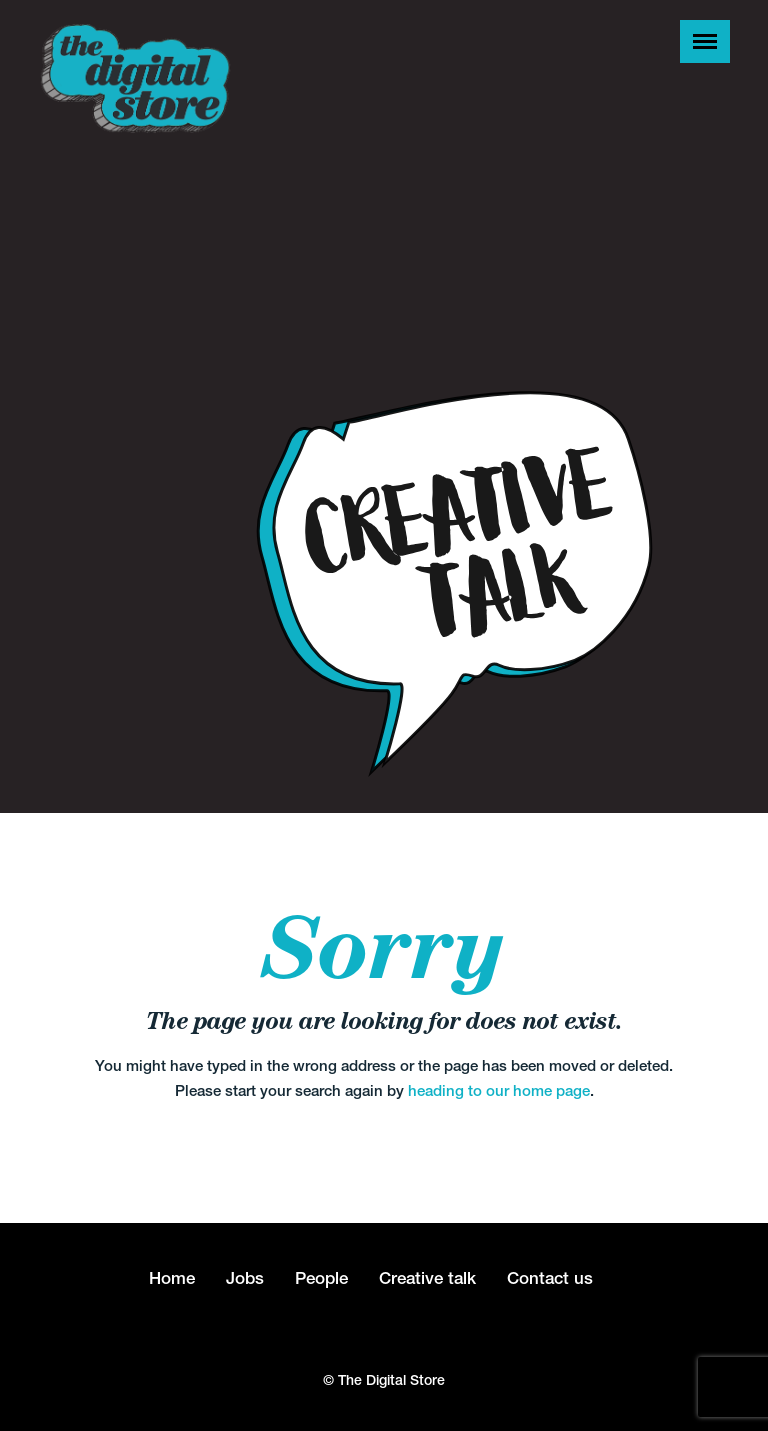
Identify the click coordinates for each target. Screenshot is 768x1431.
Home (172, 1278)
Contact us (550, 1278)
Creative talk (427, 1278)
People (321, 1278)
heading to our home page (499, 1090)
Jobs (245, 1278)
